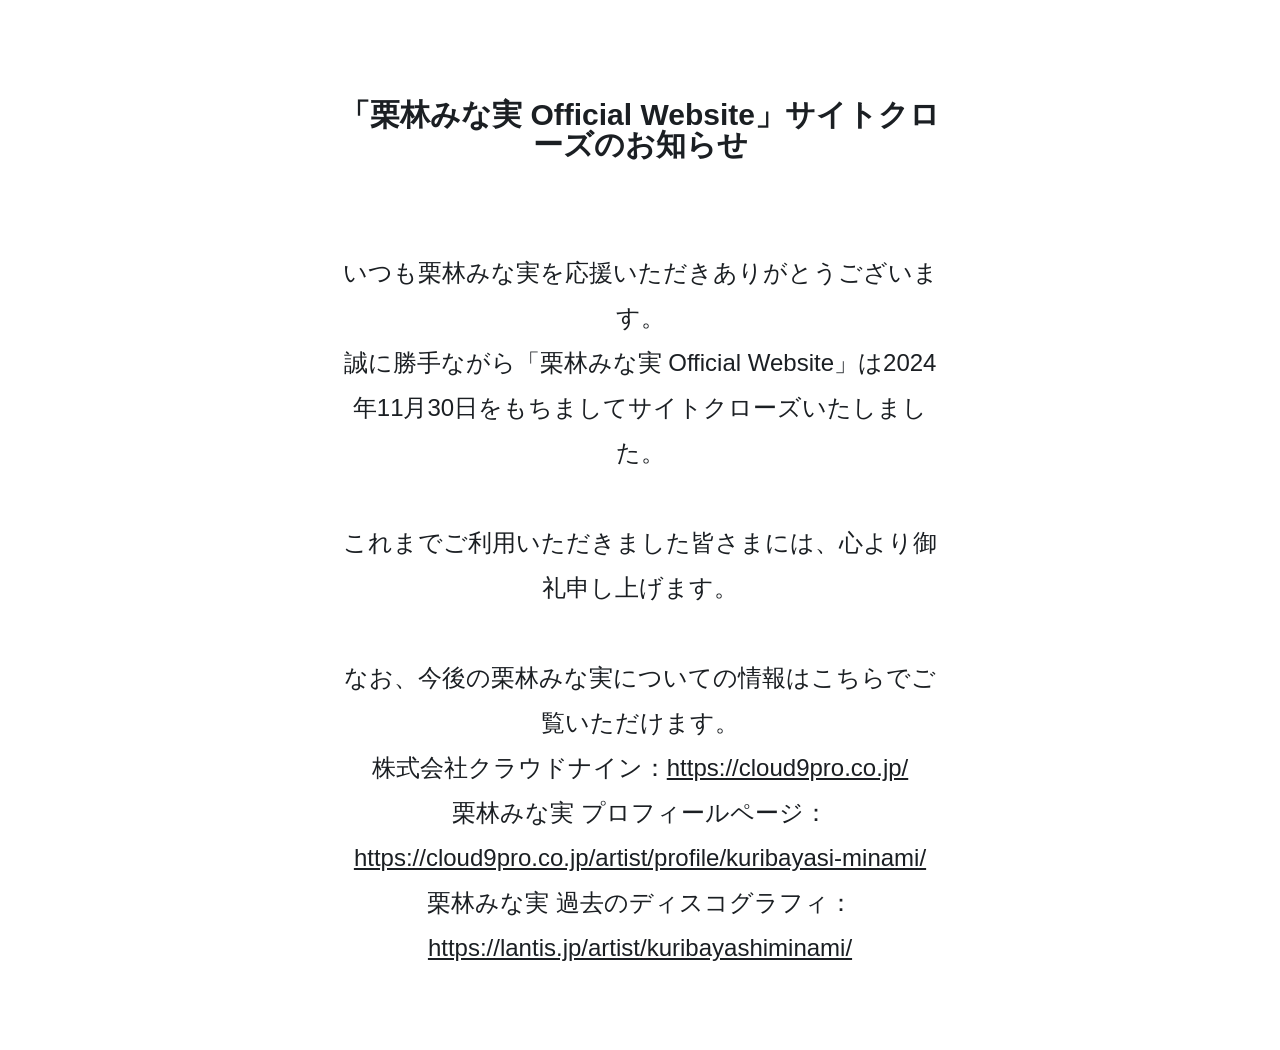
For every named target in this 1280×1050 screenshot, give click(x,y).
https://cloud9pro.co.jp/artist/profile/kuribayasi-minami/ (640, 857)
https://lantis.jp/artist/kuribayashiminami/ (640, 947)
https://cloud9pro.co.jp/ (787, 767)
